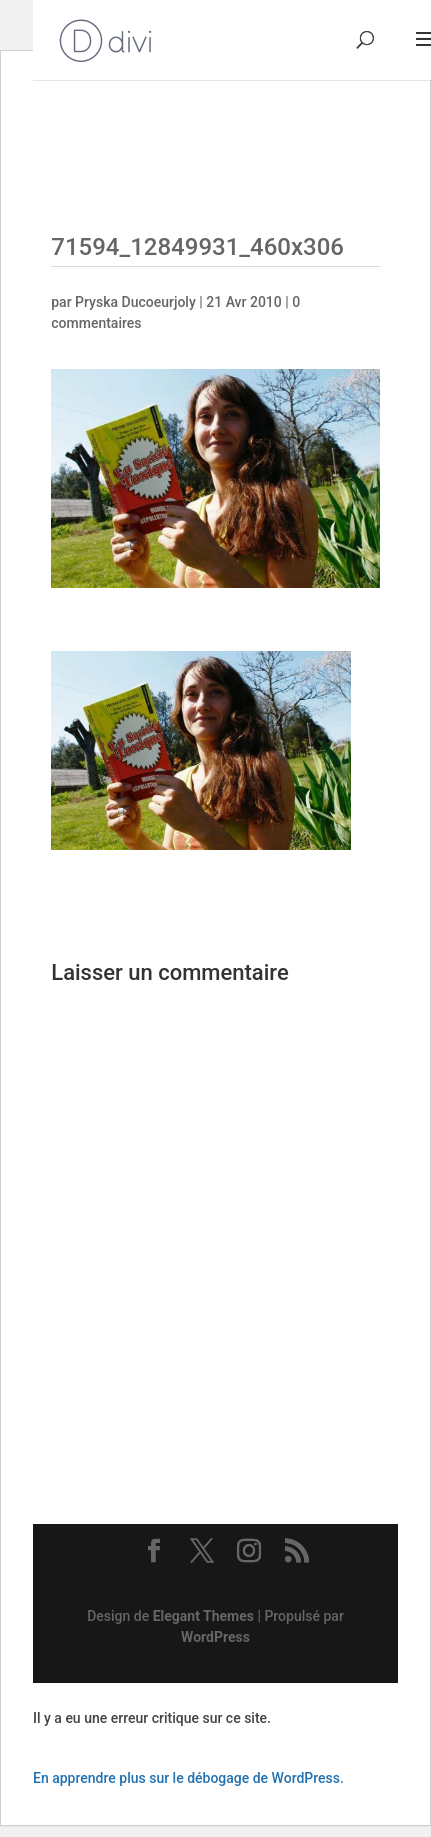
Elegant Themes (203, 1616)
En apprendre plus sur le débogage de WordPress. (188, 1778)
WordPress (215, 1637)
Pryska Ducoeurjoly (135, 302)
